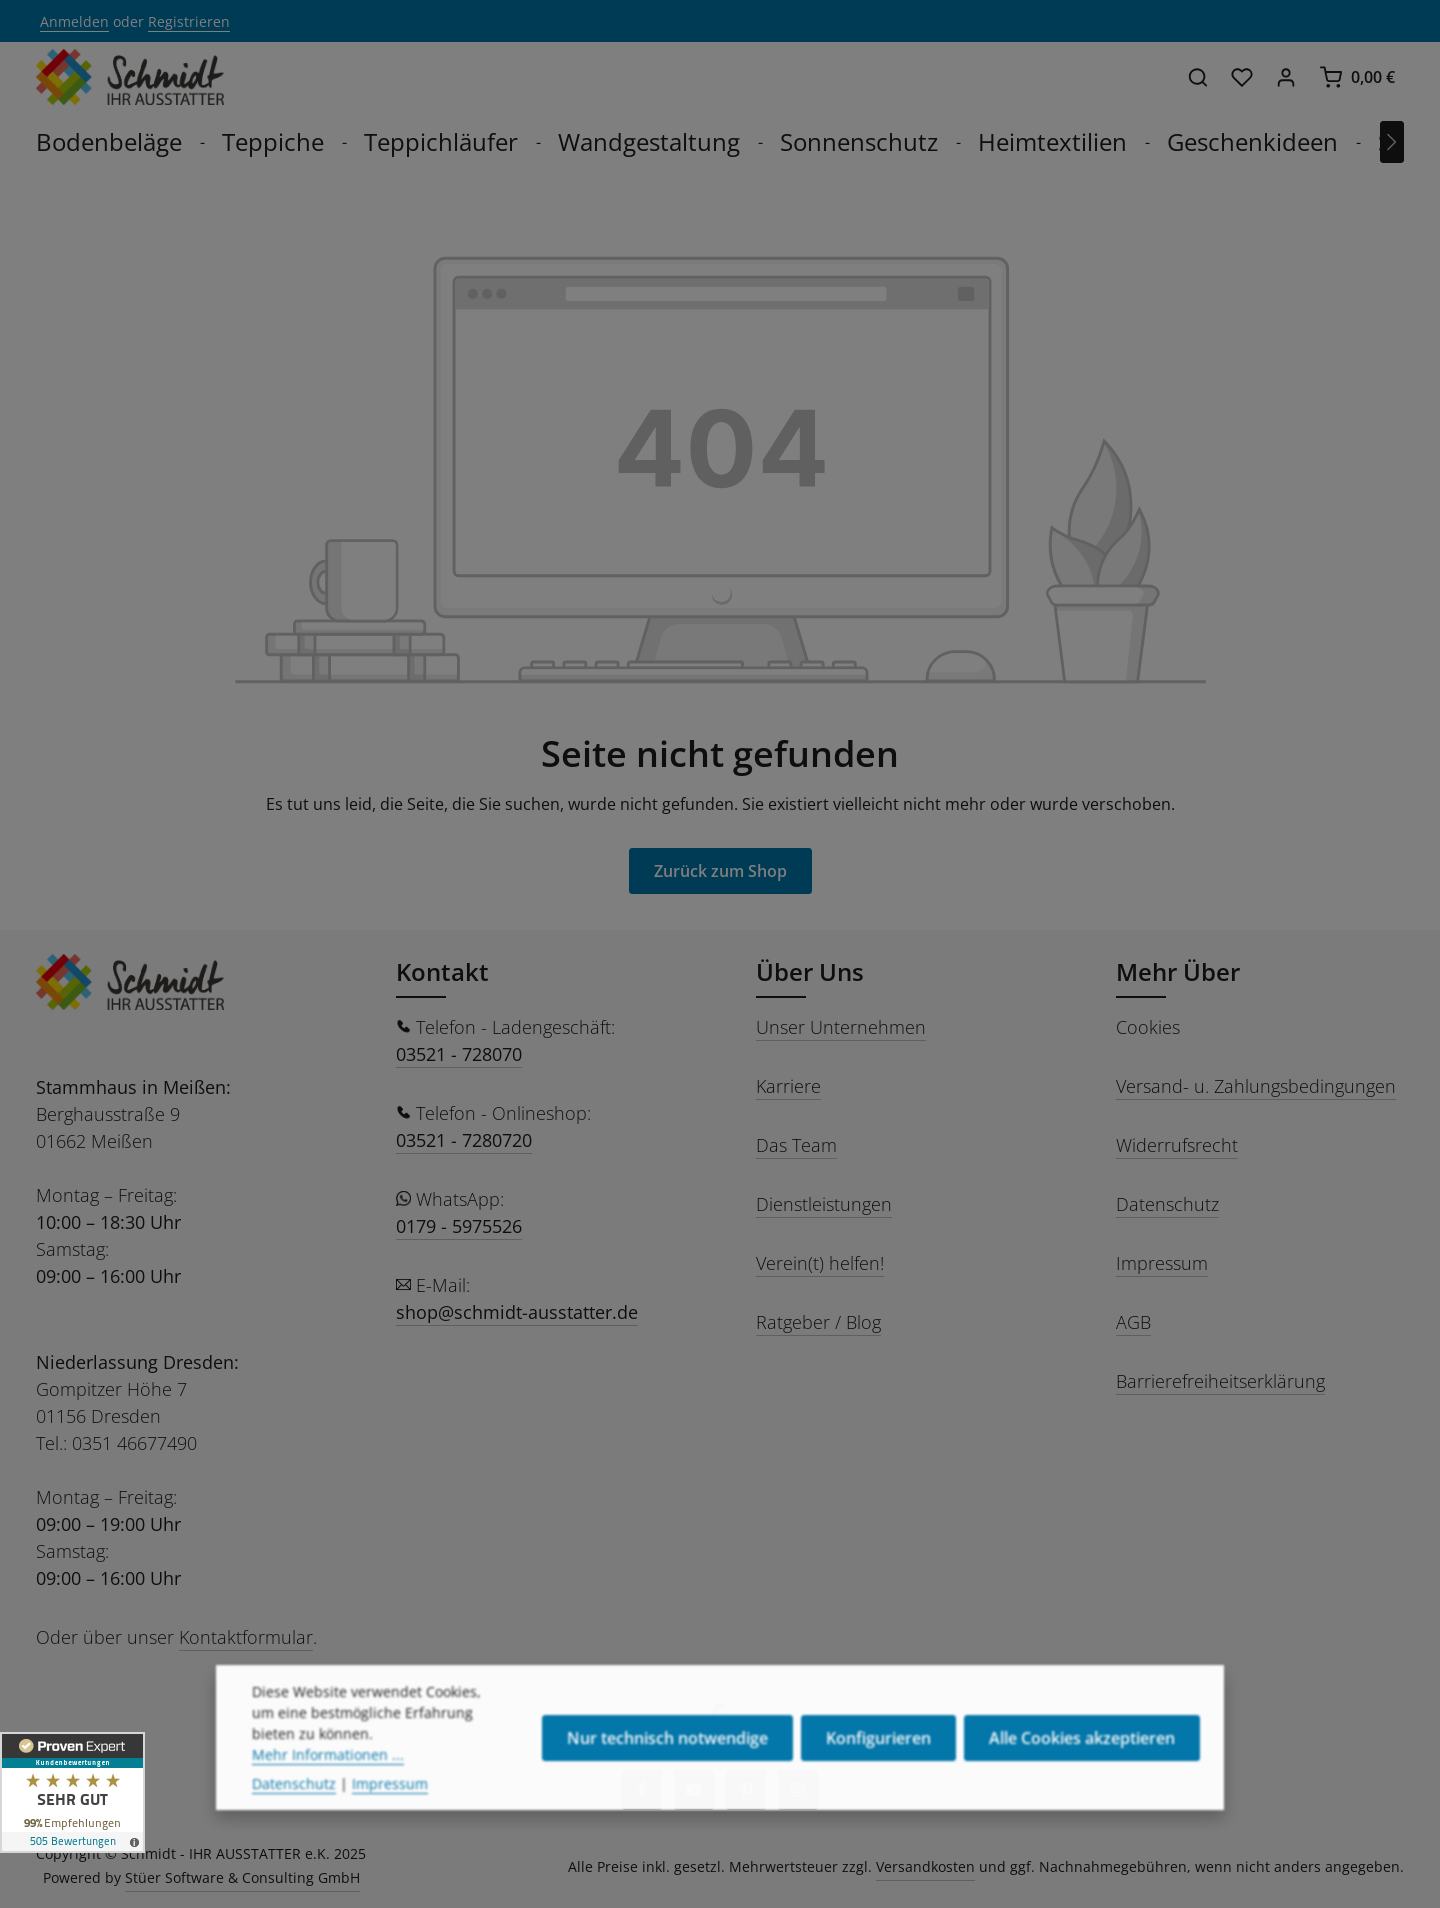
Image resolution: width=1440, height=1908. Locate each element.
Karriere (788, 1086)
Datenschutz (1167, 1204)
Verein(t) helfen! (820, 1263)
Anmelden (74, 21)
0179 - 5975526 (459, 1226)
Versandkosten (925, 1866)
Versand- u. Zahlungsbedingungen (1256, 1086)
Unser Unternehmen (841, 1027)
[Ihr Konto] (1286, 77)
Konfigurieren (878, 1781)
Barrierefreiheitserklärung (1220, 1381)
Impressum (1162, 1263)
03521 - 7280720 (464, 1140)
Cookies (1148, 1027)
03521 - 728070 (459, 1054)
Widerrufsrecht (1177, 1145)
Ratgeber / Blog (818, 1322)
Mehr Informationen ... (328, 1797)
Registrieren (189, 21)
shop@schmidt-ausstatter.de (517, 1312)
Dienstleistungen (824, 1204)
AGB (1133, 1322)
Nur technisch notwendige (667, 1781)
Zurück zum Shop (720, 871)
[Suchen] (1198, 77)
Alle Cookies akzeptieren (1082, 1781)
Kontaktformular (246, 1637)
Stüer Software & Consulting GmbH (242, 1877)
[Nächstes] (1392, 142)
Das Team (796, 1145)
